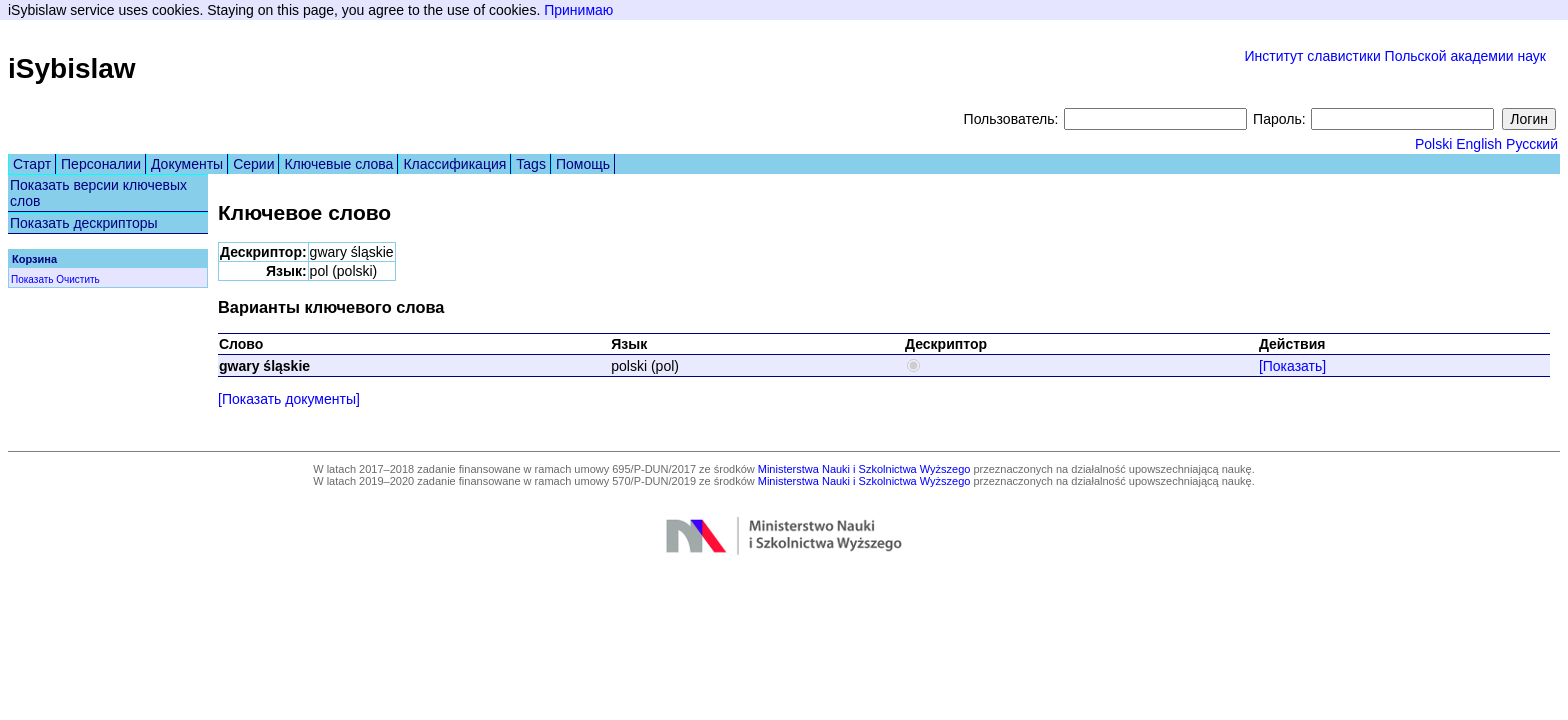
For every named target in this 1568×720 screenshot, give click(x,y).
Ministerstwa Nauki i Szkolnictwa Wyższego (864, 469)
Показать (32, 279)
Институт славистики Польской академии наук (1395, 56)
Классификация (454, 164)
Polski (1433, 144)
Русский (1532, 144)
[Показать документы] (289, 399)
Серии (253, 164)
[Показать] (1292, 366)
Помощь (583, 164)
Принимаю (578, 10)
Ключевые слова (338, 164)
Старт (32, 164)
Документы (187, 164)
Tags (531, 164)
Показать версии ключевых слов (98, 193)
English (1479, 144)
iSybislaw (72, 68)
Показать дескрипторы (84, 223)
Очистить (78, 279)
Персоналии (101, 164)
